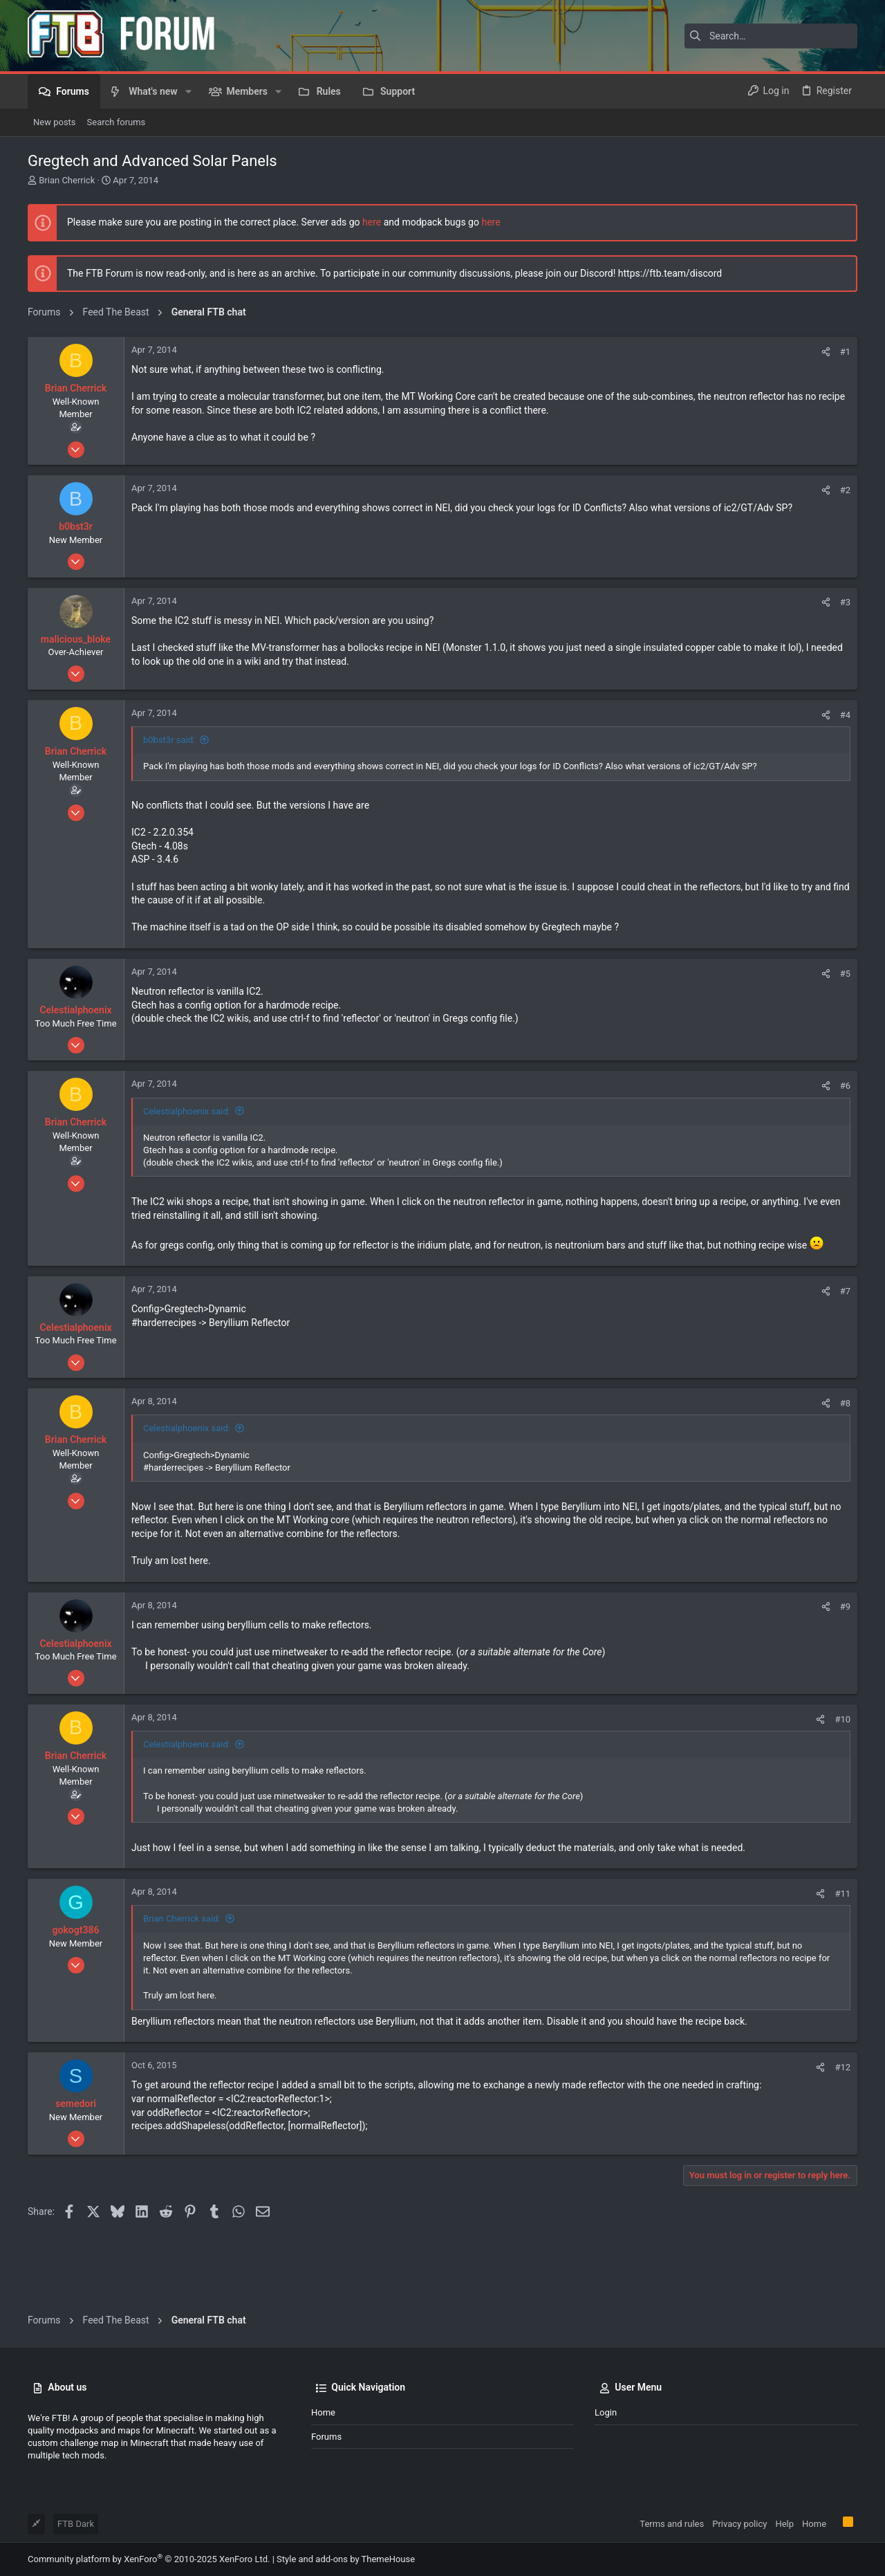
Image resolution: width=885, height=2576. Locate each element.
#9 (845, 1669)
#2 (845, 552)
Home (323, 2412)
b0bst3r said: (169, 802)
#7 (845, 1353)
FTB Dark (75, 2524)
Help (784, 2524)
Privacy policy (739, 2524)
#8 (845, 1465)
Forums (326, 2436)
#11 (842, 1956)
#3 (845, 664)
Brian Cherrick (67, 180)
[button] (188, 91)
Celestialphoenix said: (186, 1173)
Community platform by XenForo (149, 2559)
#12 (842, 2129)
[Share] (826, 414)
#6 (845, 1148)
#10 (842, 1781)
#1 (845, 414)
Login (606, 2412)
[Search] (770, 36)
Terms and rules (672, 2524)
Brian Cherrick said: (182, 1981)
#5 (845, 1036)
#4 (845, 777)
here (371, 222)
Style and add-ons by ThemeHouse (346, 2559)
